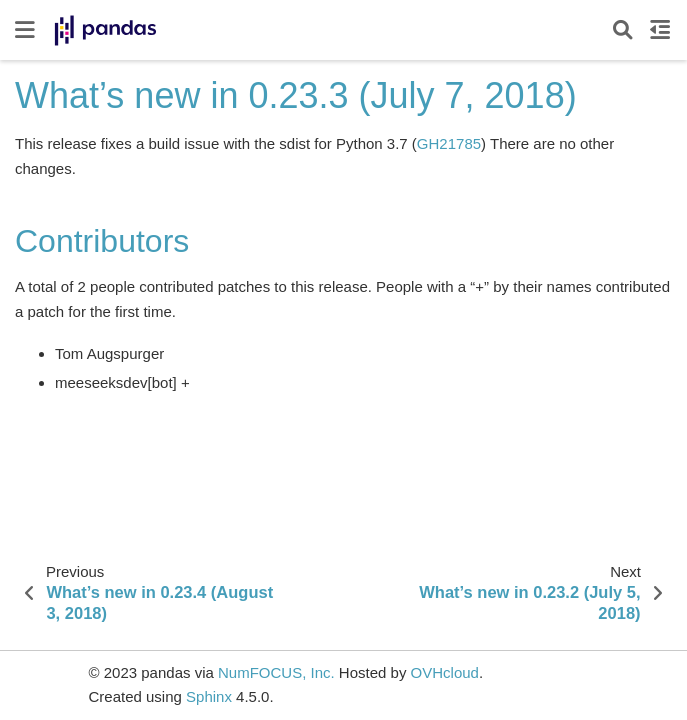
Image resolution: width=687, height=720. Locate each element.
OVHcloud (445, 672)
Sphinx (209, 696)
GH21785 (449, 143)
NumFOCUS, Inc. (276, 672)
